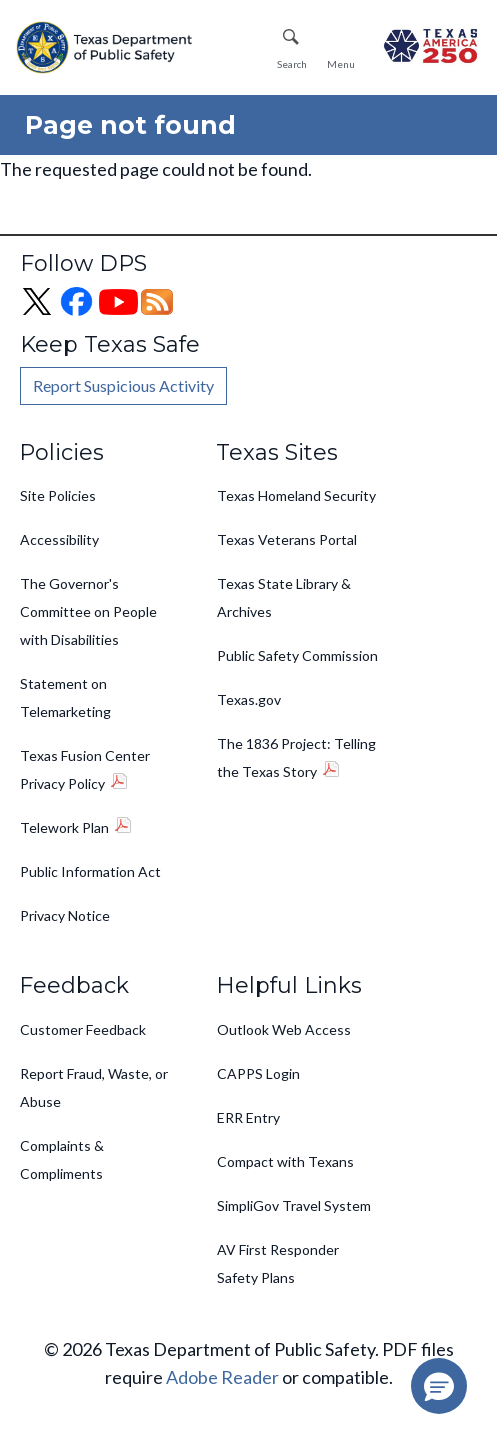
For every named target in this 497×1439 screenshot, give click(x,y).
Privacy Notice (65, 915)
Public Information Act (90, 871)
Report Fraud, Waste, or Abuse (94, 1087)
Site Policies (58, 495)
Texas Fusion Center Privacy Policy (85, 769)
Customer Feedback (83, 1029)
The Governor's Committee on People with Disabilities (88, 611)
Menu (341, 64)
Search (292, 64)
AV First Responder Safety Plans (278, 1263)
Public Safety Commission (297, 655)
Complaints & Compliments (62, 1159)
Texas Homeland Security (296, 495)
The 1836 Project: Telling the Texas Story (296, 757)
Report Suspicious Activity (123, 385)
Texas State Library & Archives (284, 597)
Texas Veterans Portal (287, 539)
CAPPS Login (258, 1073)
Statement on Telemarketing (65, 697)
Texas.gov (249, 699)
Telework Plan (64, 827)
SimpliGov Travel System (294, 1205)
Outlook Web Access (284, 1029)
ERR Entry (248, 1117)
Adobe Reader (222, 1377)
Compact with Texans (285, 1161)
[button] (439, 1386)
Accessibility (59, 539)
